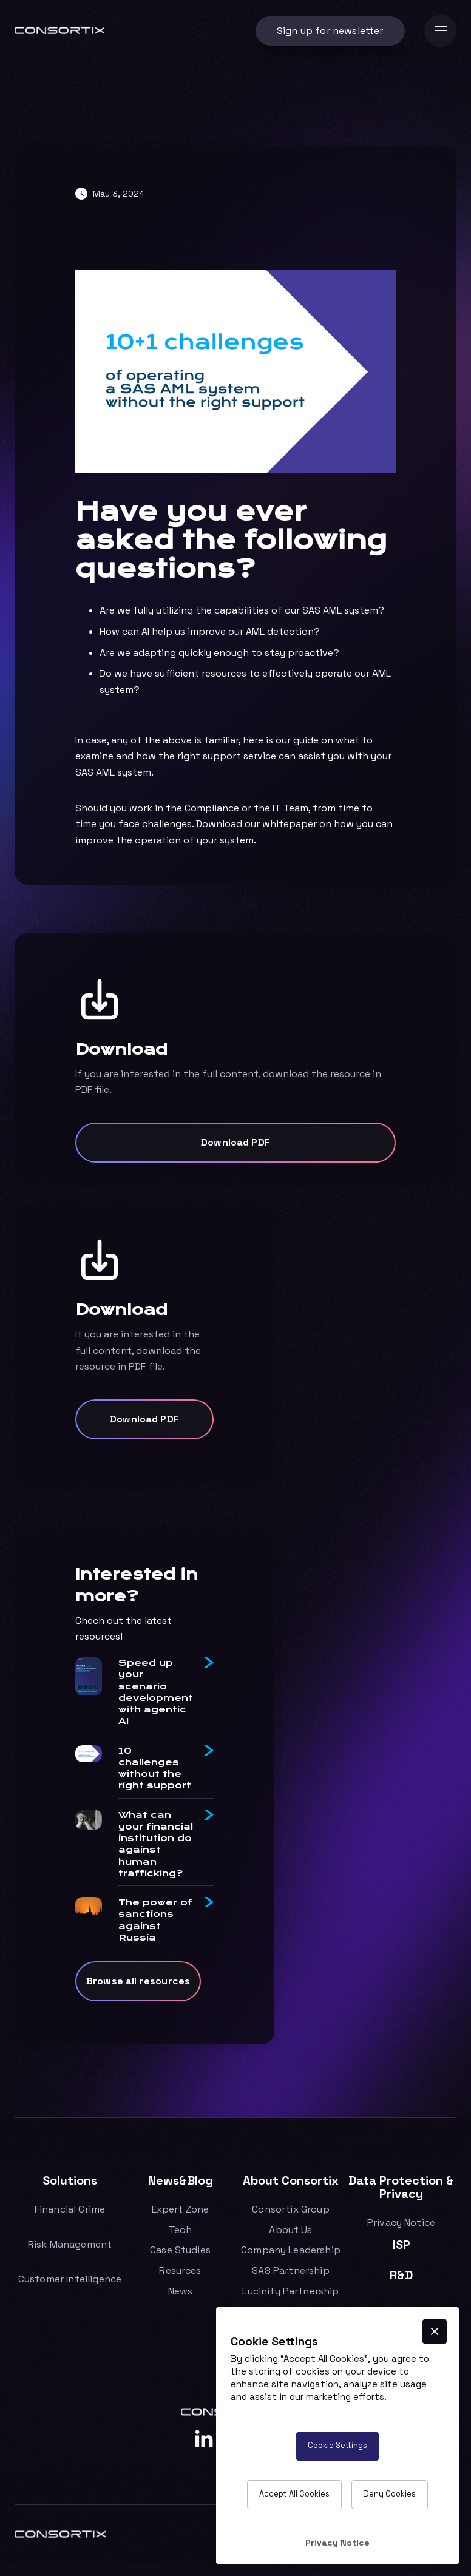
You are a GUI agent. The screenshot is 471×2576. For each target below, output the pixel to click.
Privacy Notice (401, 2222)
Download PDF (235, 1142)
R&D (401, 2275)
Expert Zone (180, 2209)
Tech (180, 2230)
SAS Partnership (290, 2270)
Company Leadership (291, 2250)
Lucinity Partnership (290, 2291)
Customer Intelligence (69, 2279)
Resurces (180, 2270)
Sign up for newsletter (330, 30)
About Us (290, 2230)
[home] (59, 30)
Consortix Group (290, 2209)
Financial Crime (70, 2209)
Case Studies (180, 2250)
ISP (401, 2244)
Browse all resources (138, 1987)
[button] (440, 31)
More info (410, 2396)
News (180, 2291)
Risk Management (70, 2244)
